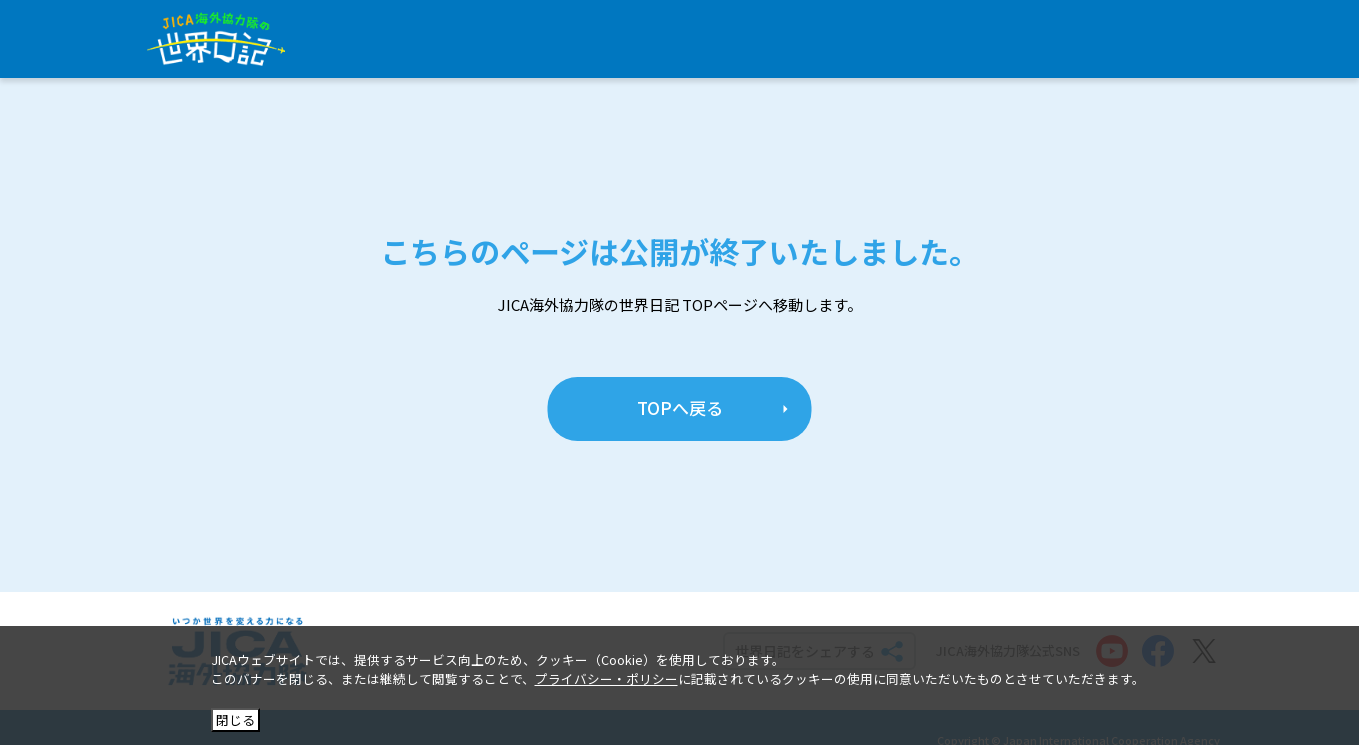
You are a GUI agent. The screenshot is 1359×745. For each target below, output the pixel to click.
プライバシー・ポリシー (606, 678)
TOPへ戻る (680, 407)
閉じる (235, 719)
